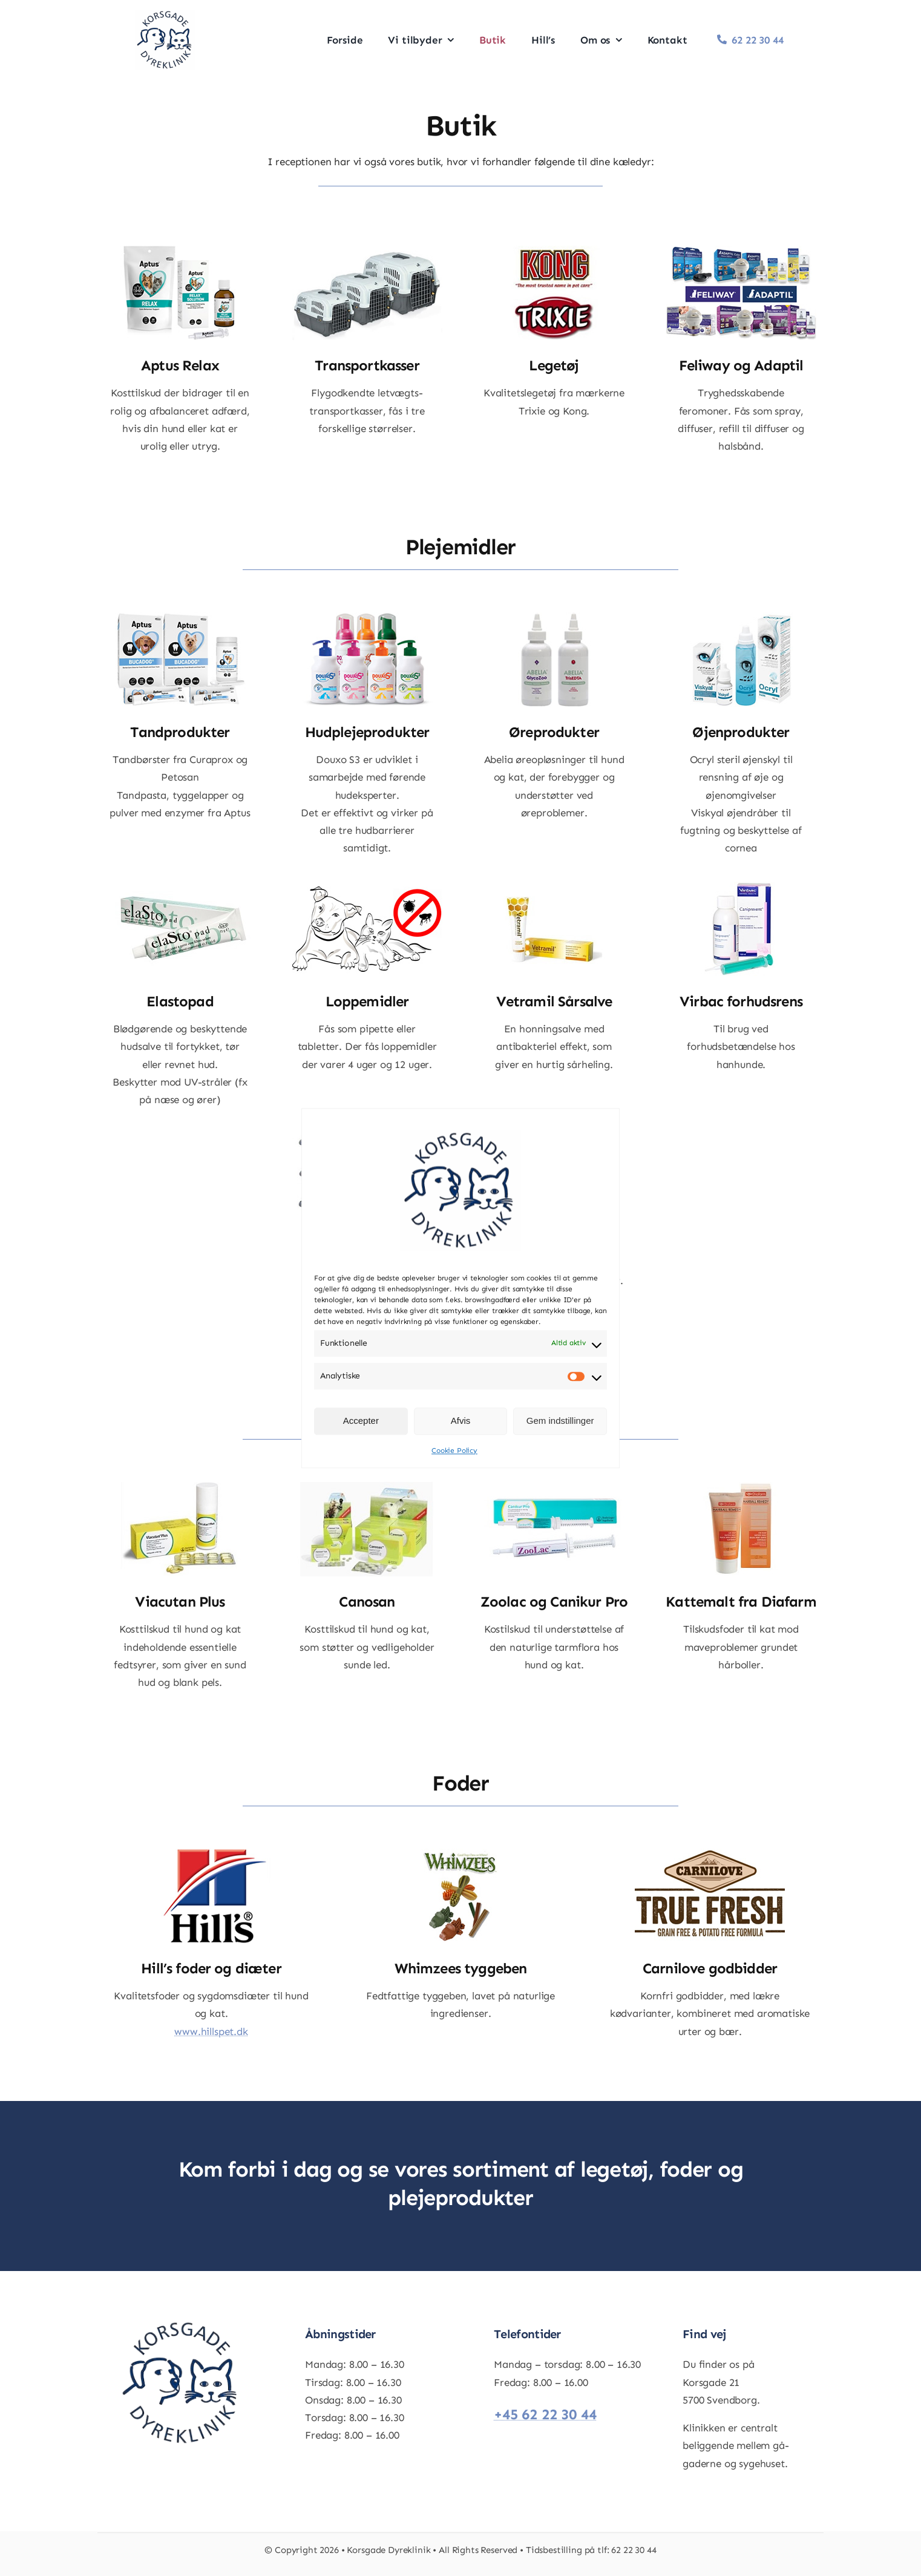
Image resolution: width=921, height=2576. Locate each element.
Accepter (361, 1420)
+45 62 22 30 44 (545, 2414)
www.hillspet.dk (210, 2031)
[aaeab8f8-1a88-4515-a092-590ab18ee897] (165, 14)
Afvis (461, 1420)
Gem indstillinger (560, 1420)
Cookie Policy (454, 1450)
